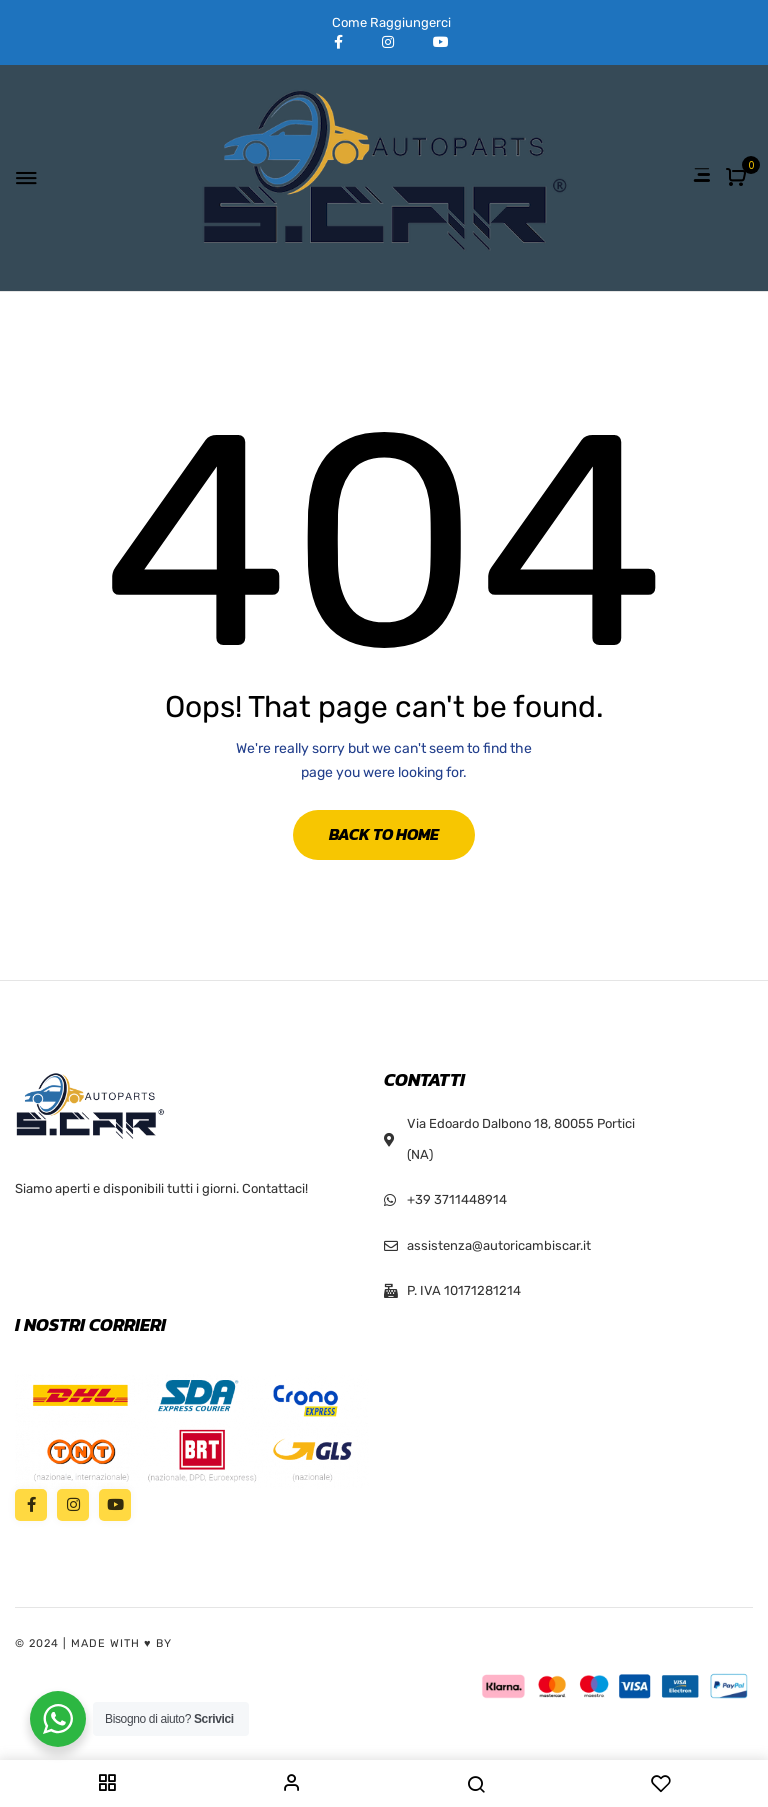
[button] (738, 178)
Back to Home (384, 834)
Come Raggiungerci (391, 22)
